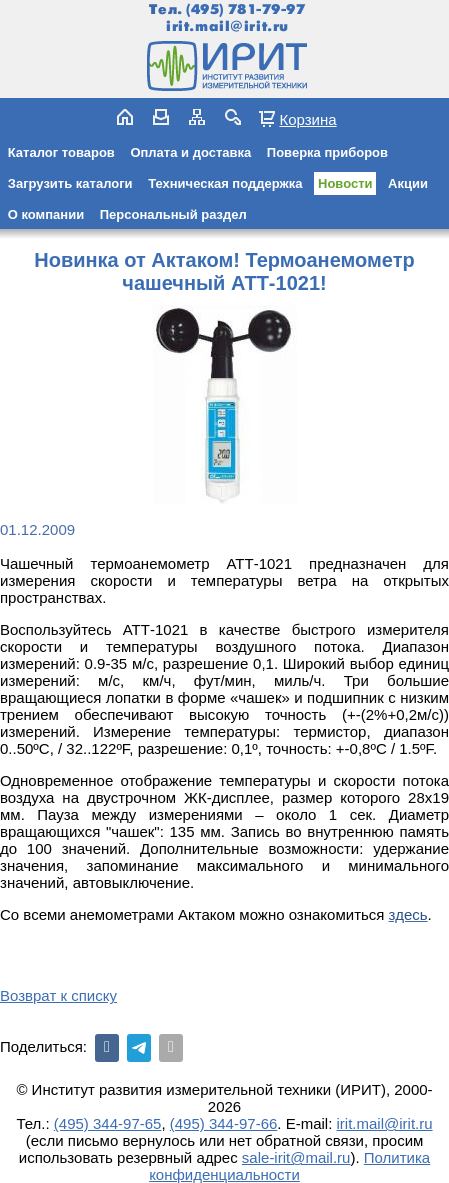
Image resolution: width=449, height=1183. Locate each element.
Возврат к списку (58, 995)
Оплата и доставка (190, 152)
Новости (345, 183)
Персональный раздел (173, 214)
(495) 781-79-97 (245, 9)
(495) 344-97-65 (108, 1123)
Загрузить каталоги (70, 183)
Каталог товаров (61, 152)
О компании (46, 214)
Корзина (307, 119)
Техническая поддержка (225, 183)
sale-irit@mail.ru (296, 1157)
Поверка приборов (327, 152)
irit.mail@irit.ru (227, 26)
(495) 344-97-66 (224, 1123)
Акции (408, 183)
